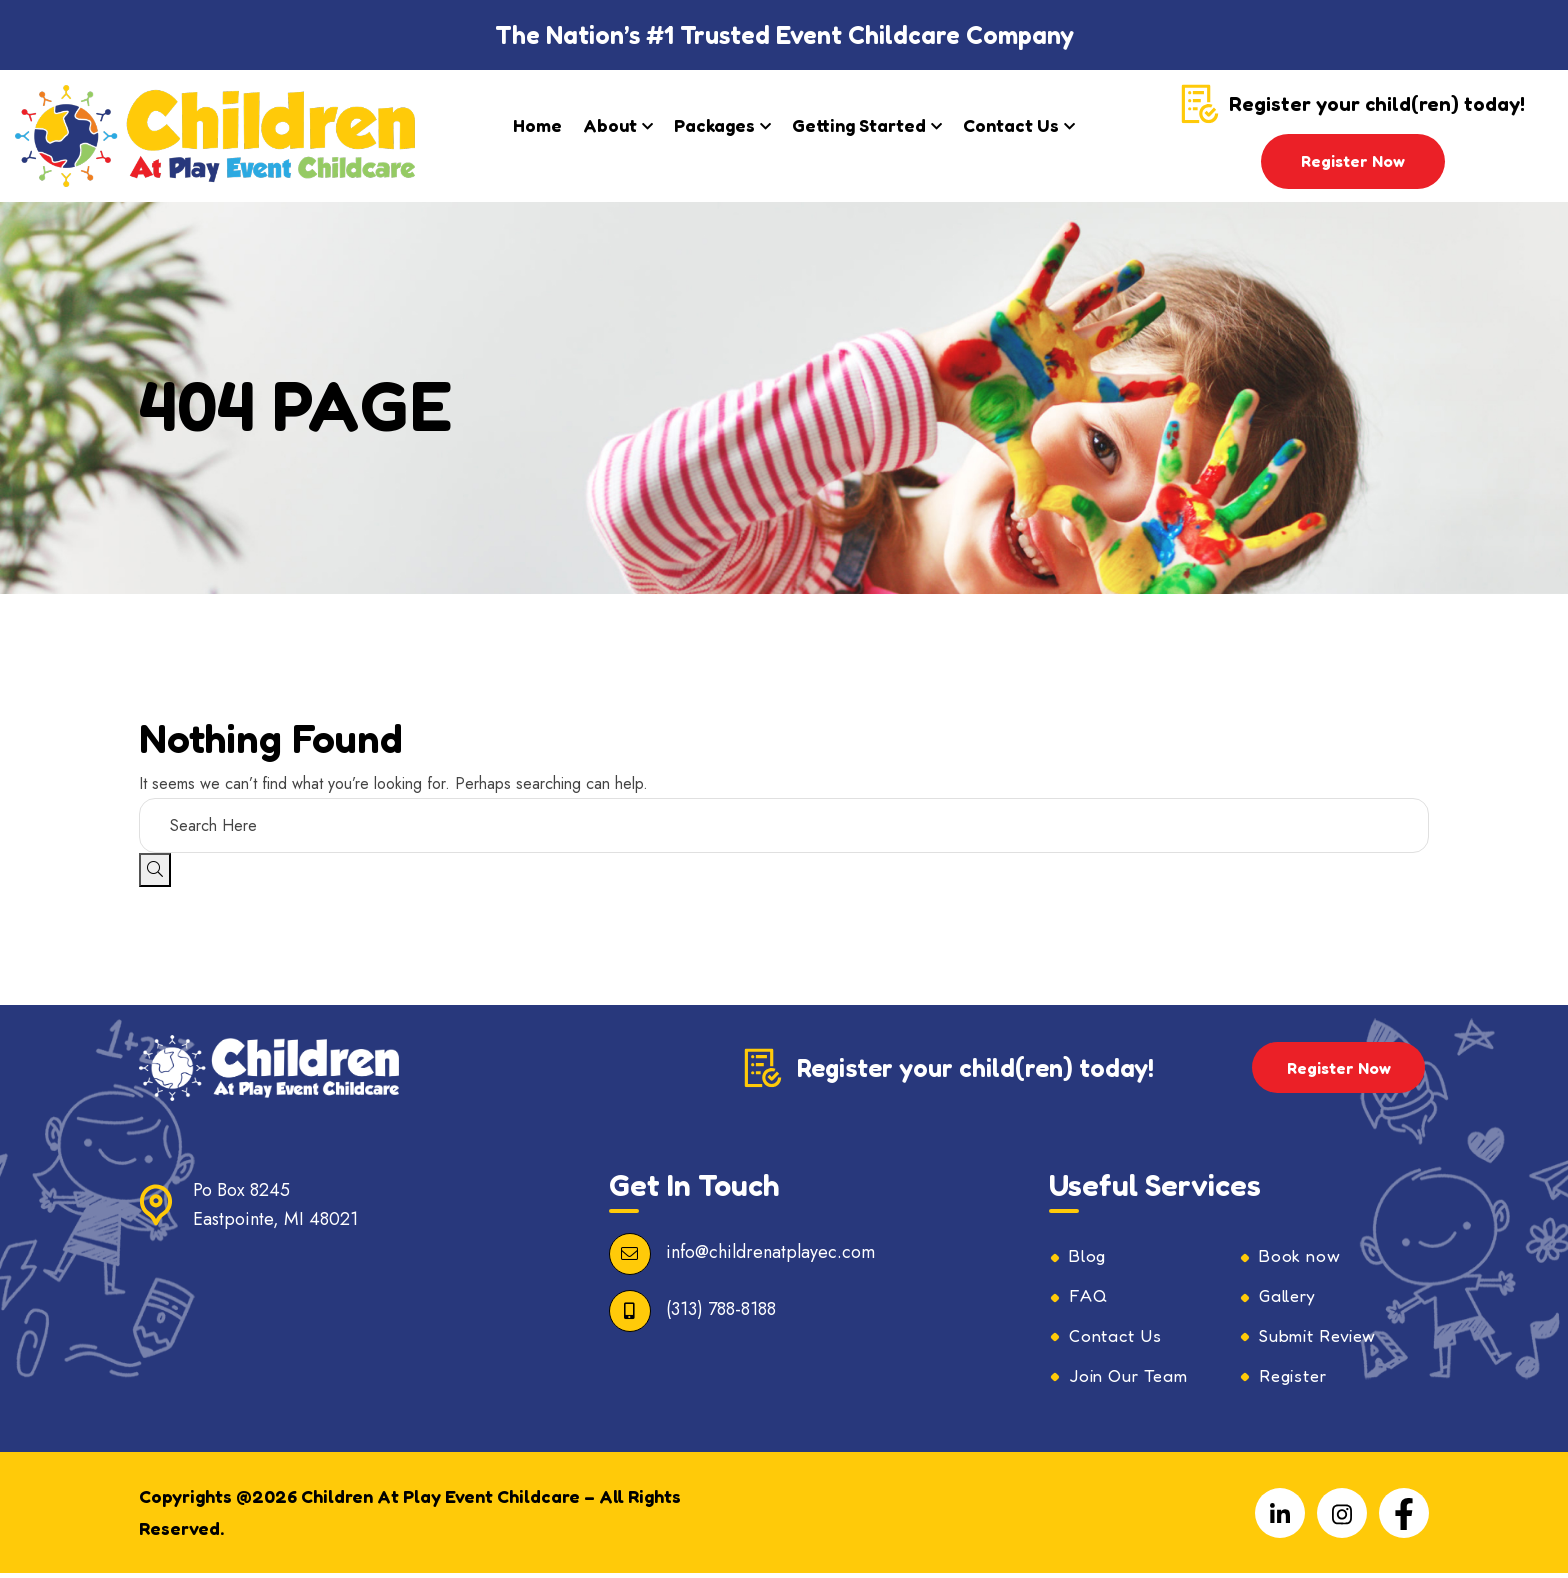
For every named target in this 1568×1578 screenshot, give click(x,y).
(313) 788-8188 (721, 1309)
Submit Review (1324, 1339)
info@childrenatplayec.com (770, 1252)
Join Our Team (1136, 1380)
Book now (1303, 1257)
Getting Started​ (859, 125)
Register (1296, 1380)
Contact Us (1011, 125)
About (610, 125)
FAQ (1089, 1298)
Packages (714, 125)
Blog (1089, 1257)
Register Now (1353, 161)
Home (537, 125)
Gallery (1291, 1298)
